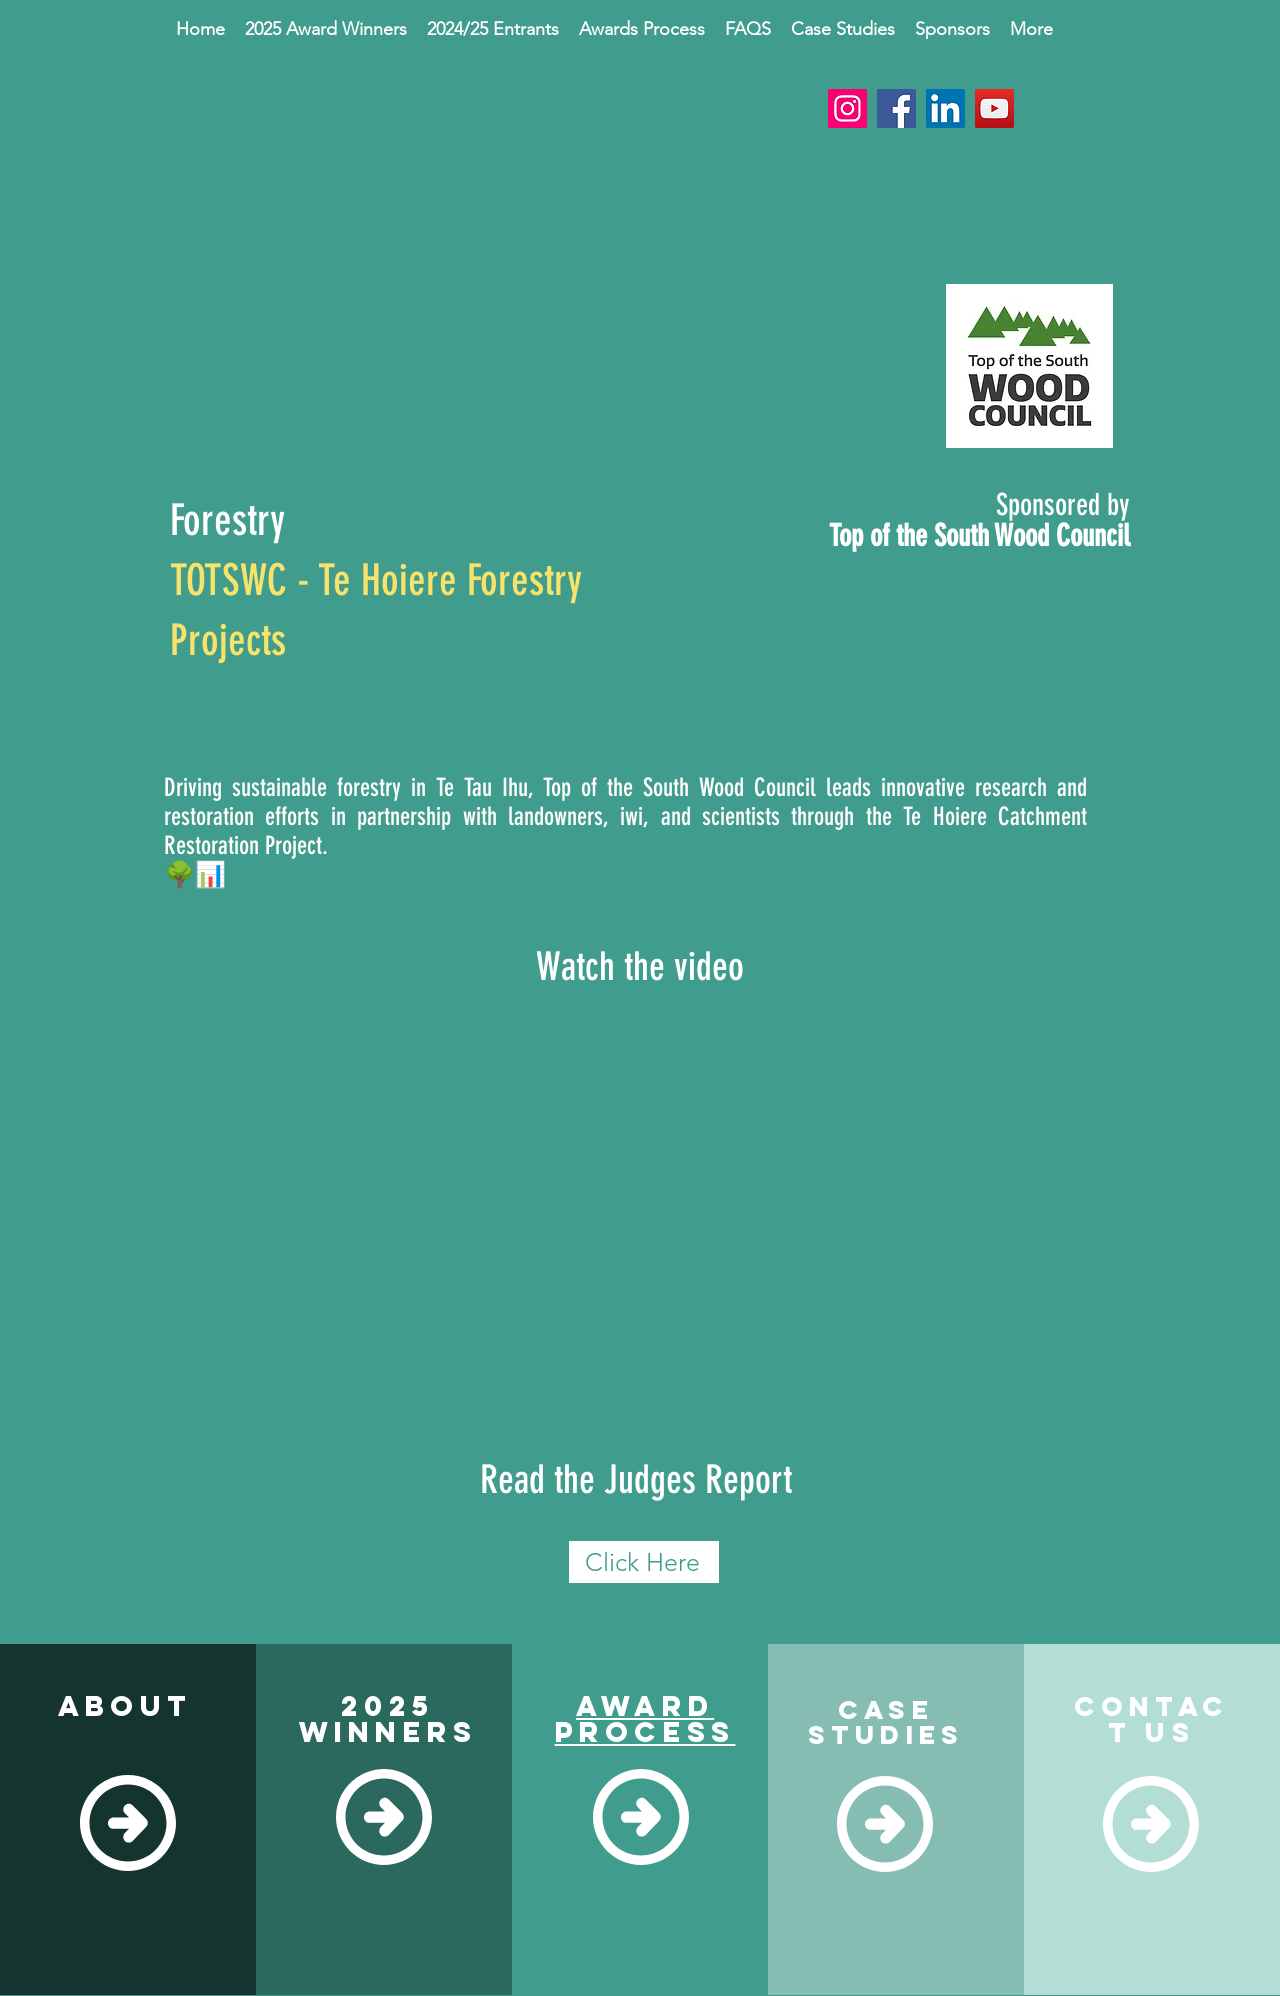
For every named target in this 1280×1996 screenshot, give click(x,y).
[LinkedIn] (945, 108)
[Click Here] (644, 1562)
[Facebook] (896, 108)
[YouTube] (994, 108)
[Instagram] (847, 108)
